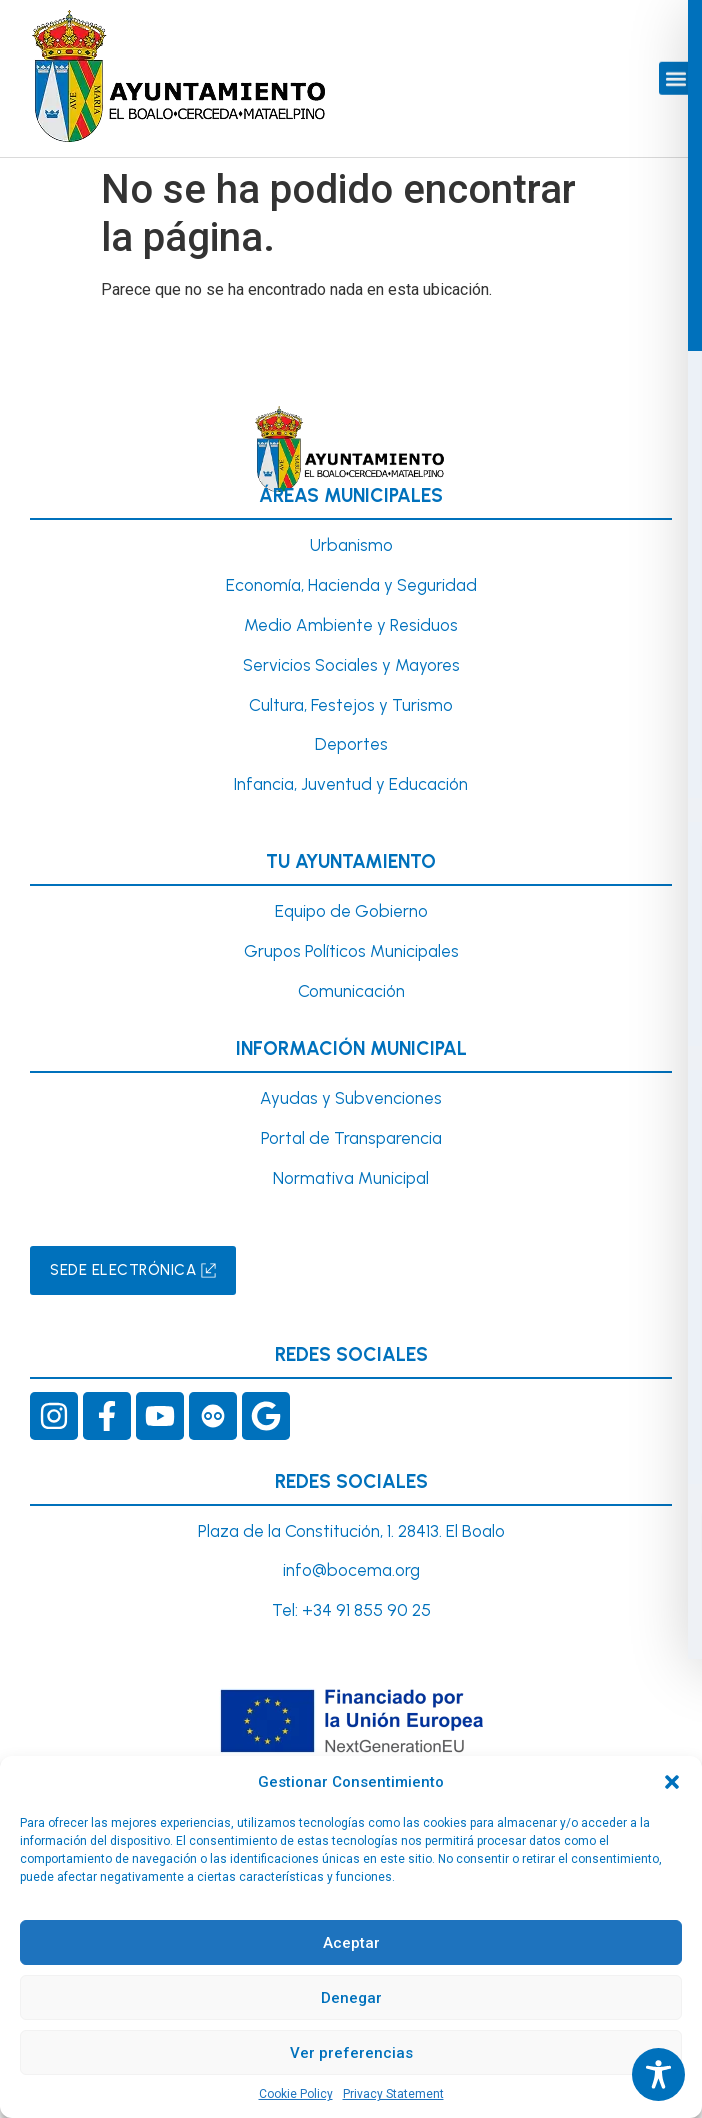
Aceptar (351, 1943)
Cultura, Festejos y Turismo (351, 705)
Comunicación (351, 991)
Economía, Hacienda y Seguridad (351, 585)
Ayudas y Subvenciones (351, 1098)
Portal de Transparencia (351, 1138)
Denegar (351, 1998)
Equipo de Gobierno (351, 911)
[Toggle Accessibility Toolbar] (658, 2074)
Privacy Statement (393, 2094)
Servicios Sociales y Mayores (351, 665)
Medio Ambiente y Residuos (351, 625)
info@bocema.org (351, 1570)
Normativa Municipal (351, 1178)
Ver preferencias (351, 2053)
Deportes (351, 744)
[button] (672, 1782)
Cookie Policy (296, 2094)
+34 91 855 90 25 (366, 1610)
